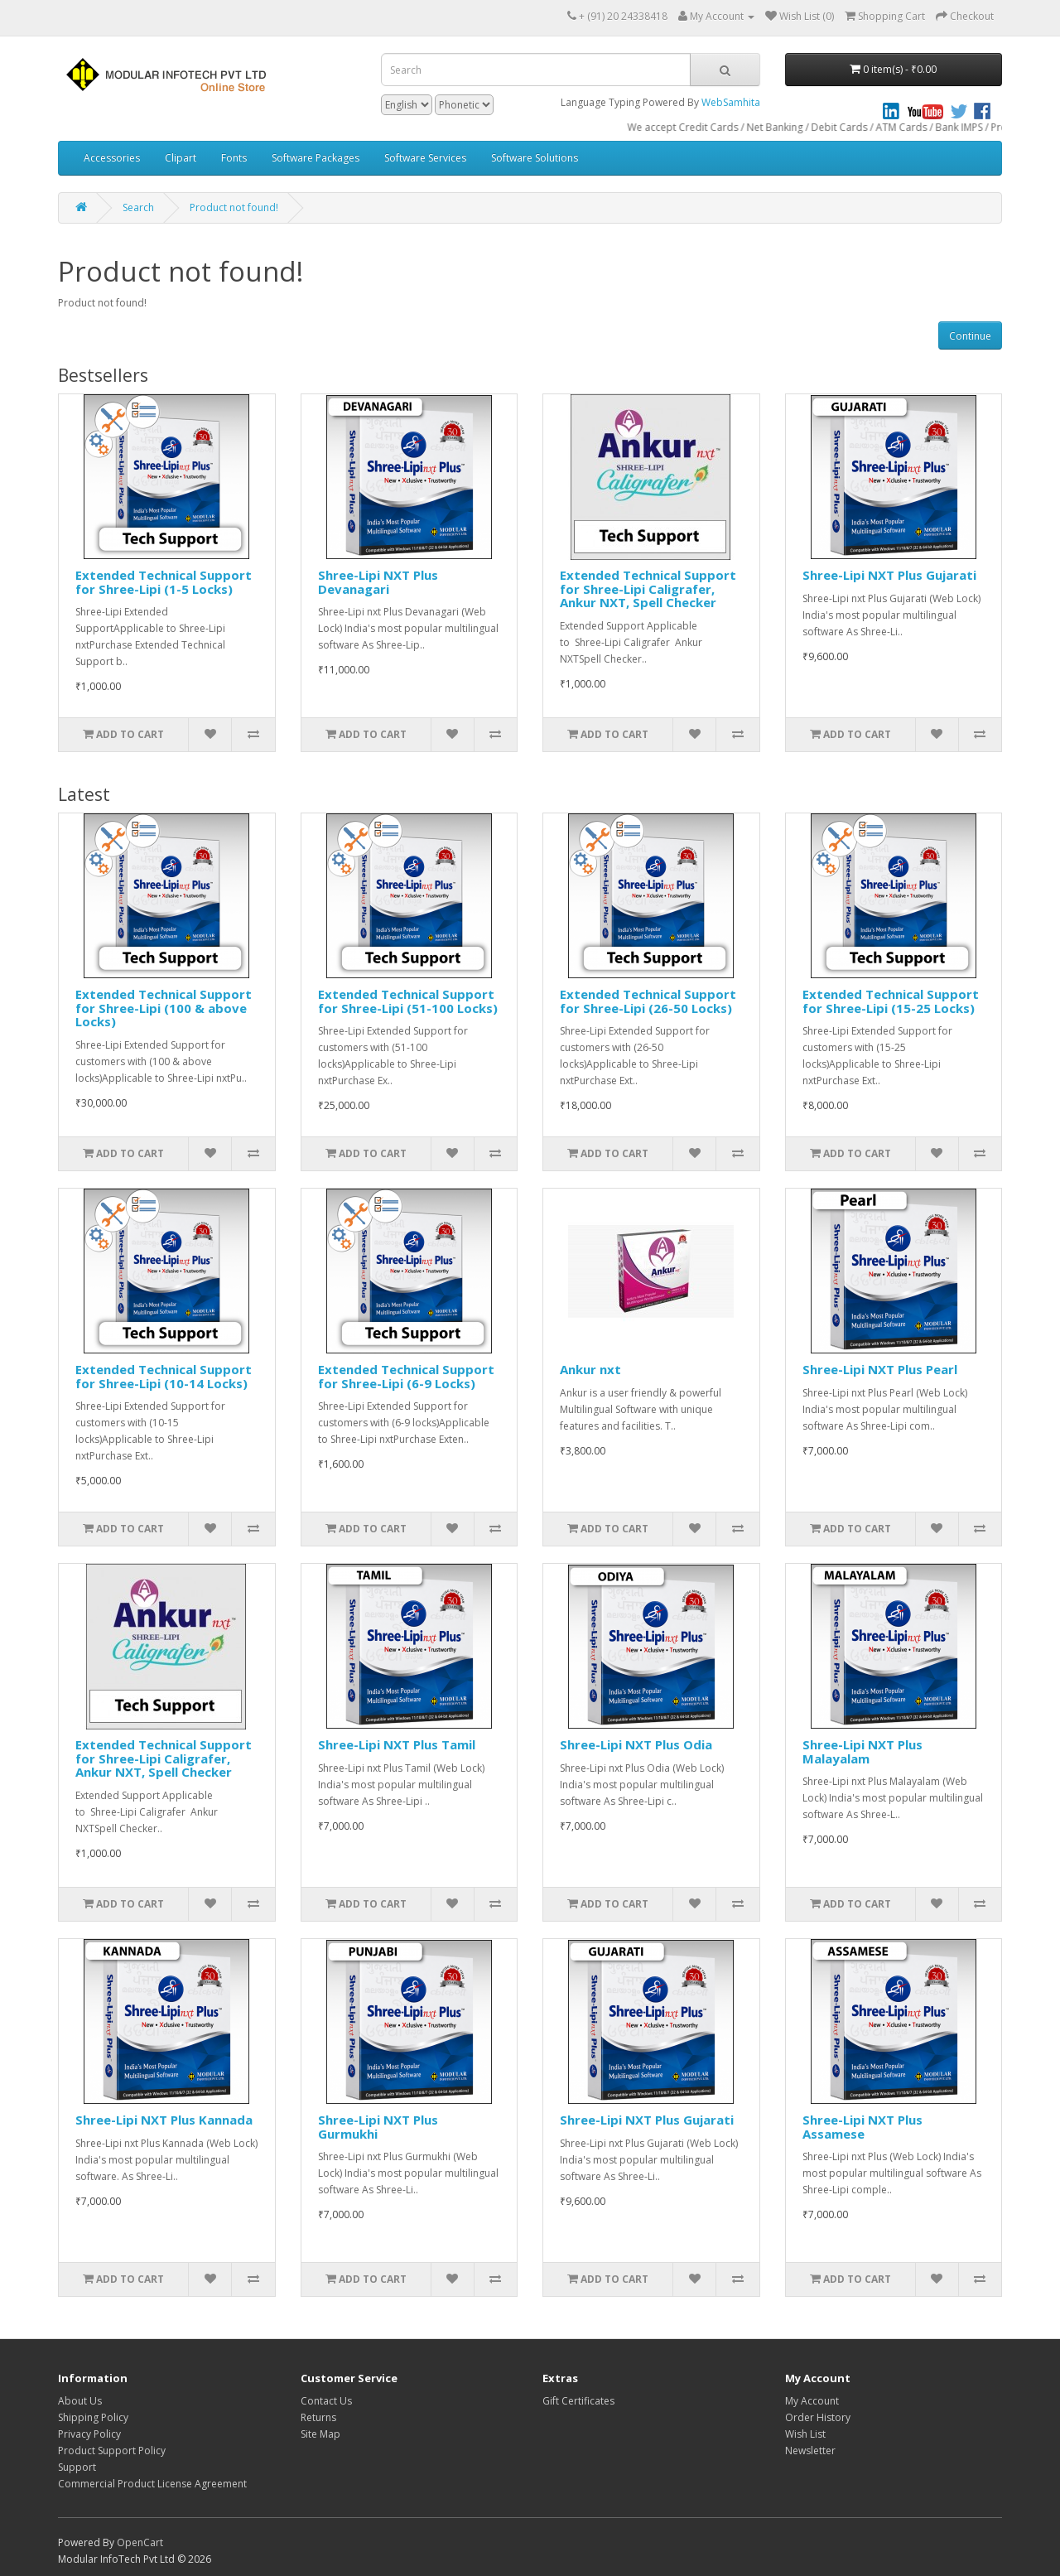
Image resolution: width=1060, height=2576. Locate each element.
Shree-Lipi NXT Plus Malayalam (862, 1751)
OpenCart (140, 2542)
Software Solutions (534, 158)
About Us (80, 2401)
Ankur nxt (590, 1369)
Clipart (180, 158)
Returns (318, 2417)
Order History (817, 2417)
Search (138, 207)
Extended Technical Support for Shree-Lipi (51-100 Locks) (408, 1001)
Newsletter (810, 2450)
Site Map (320, 2434)
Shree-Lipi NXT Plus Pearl (879, 1369)
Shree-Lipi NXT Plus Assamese (862, 2126)
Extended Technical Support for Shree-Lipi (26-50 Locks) (648, 1001)
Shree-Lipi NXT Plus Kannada (164, 2119)
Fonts (234, 158)
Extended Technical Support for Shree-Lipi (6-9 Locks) (406, 1376)
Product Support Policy (112, 2450)
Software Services (425, 158)
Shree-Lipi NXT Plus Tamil (396, 1744)
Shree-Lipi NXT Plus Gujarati (889, 575)
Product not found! (234, 207)
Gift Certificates (578, 2401)
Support (77, 2467)
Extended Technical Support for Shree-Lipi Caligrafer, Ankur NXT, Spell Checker (648, 588)
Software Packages (315, 158)
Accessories (112, 158)
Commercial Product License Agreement (152, 2484)
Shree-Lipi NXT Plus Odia (636, 1744)
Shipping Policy (93, 2417)
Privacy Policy (89, 2434)
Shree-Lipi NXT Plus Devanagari (378, 582)
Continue (970, 336)
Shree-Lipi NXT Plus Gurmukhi (378, 2126)
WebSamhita (730, 102)
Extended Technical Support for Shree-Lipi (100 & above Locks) (163, 1008)
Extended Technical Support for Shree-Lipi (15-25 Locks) (890, 1001)
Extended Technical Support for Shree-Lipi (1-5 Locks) (163, 582)
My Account (812, 2401)
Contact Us (326, 2401)
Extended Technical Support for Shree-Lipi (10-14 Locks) (163, 1376)
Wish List (805, 2434)
